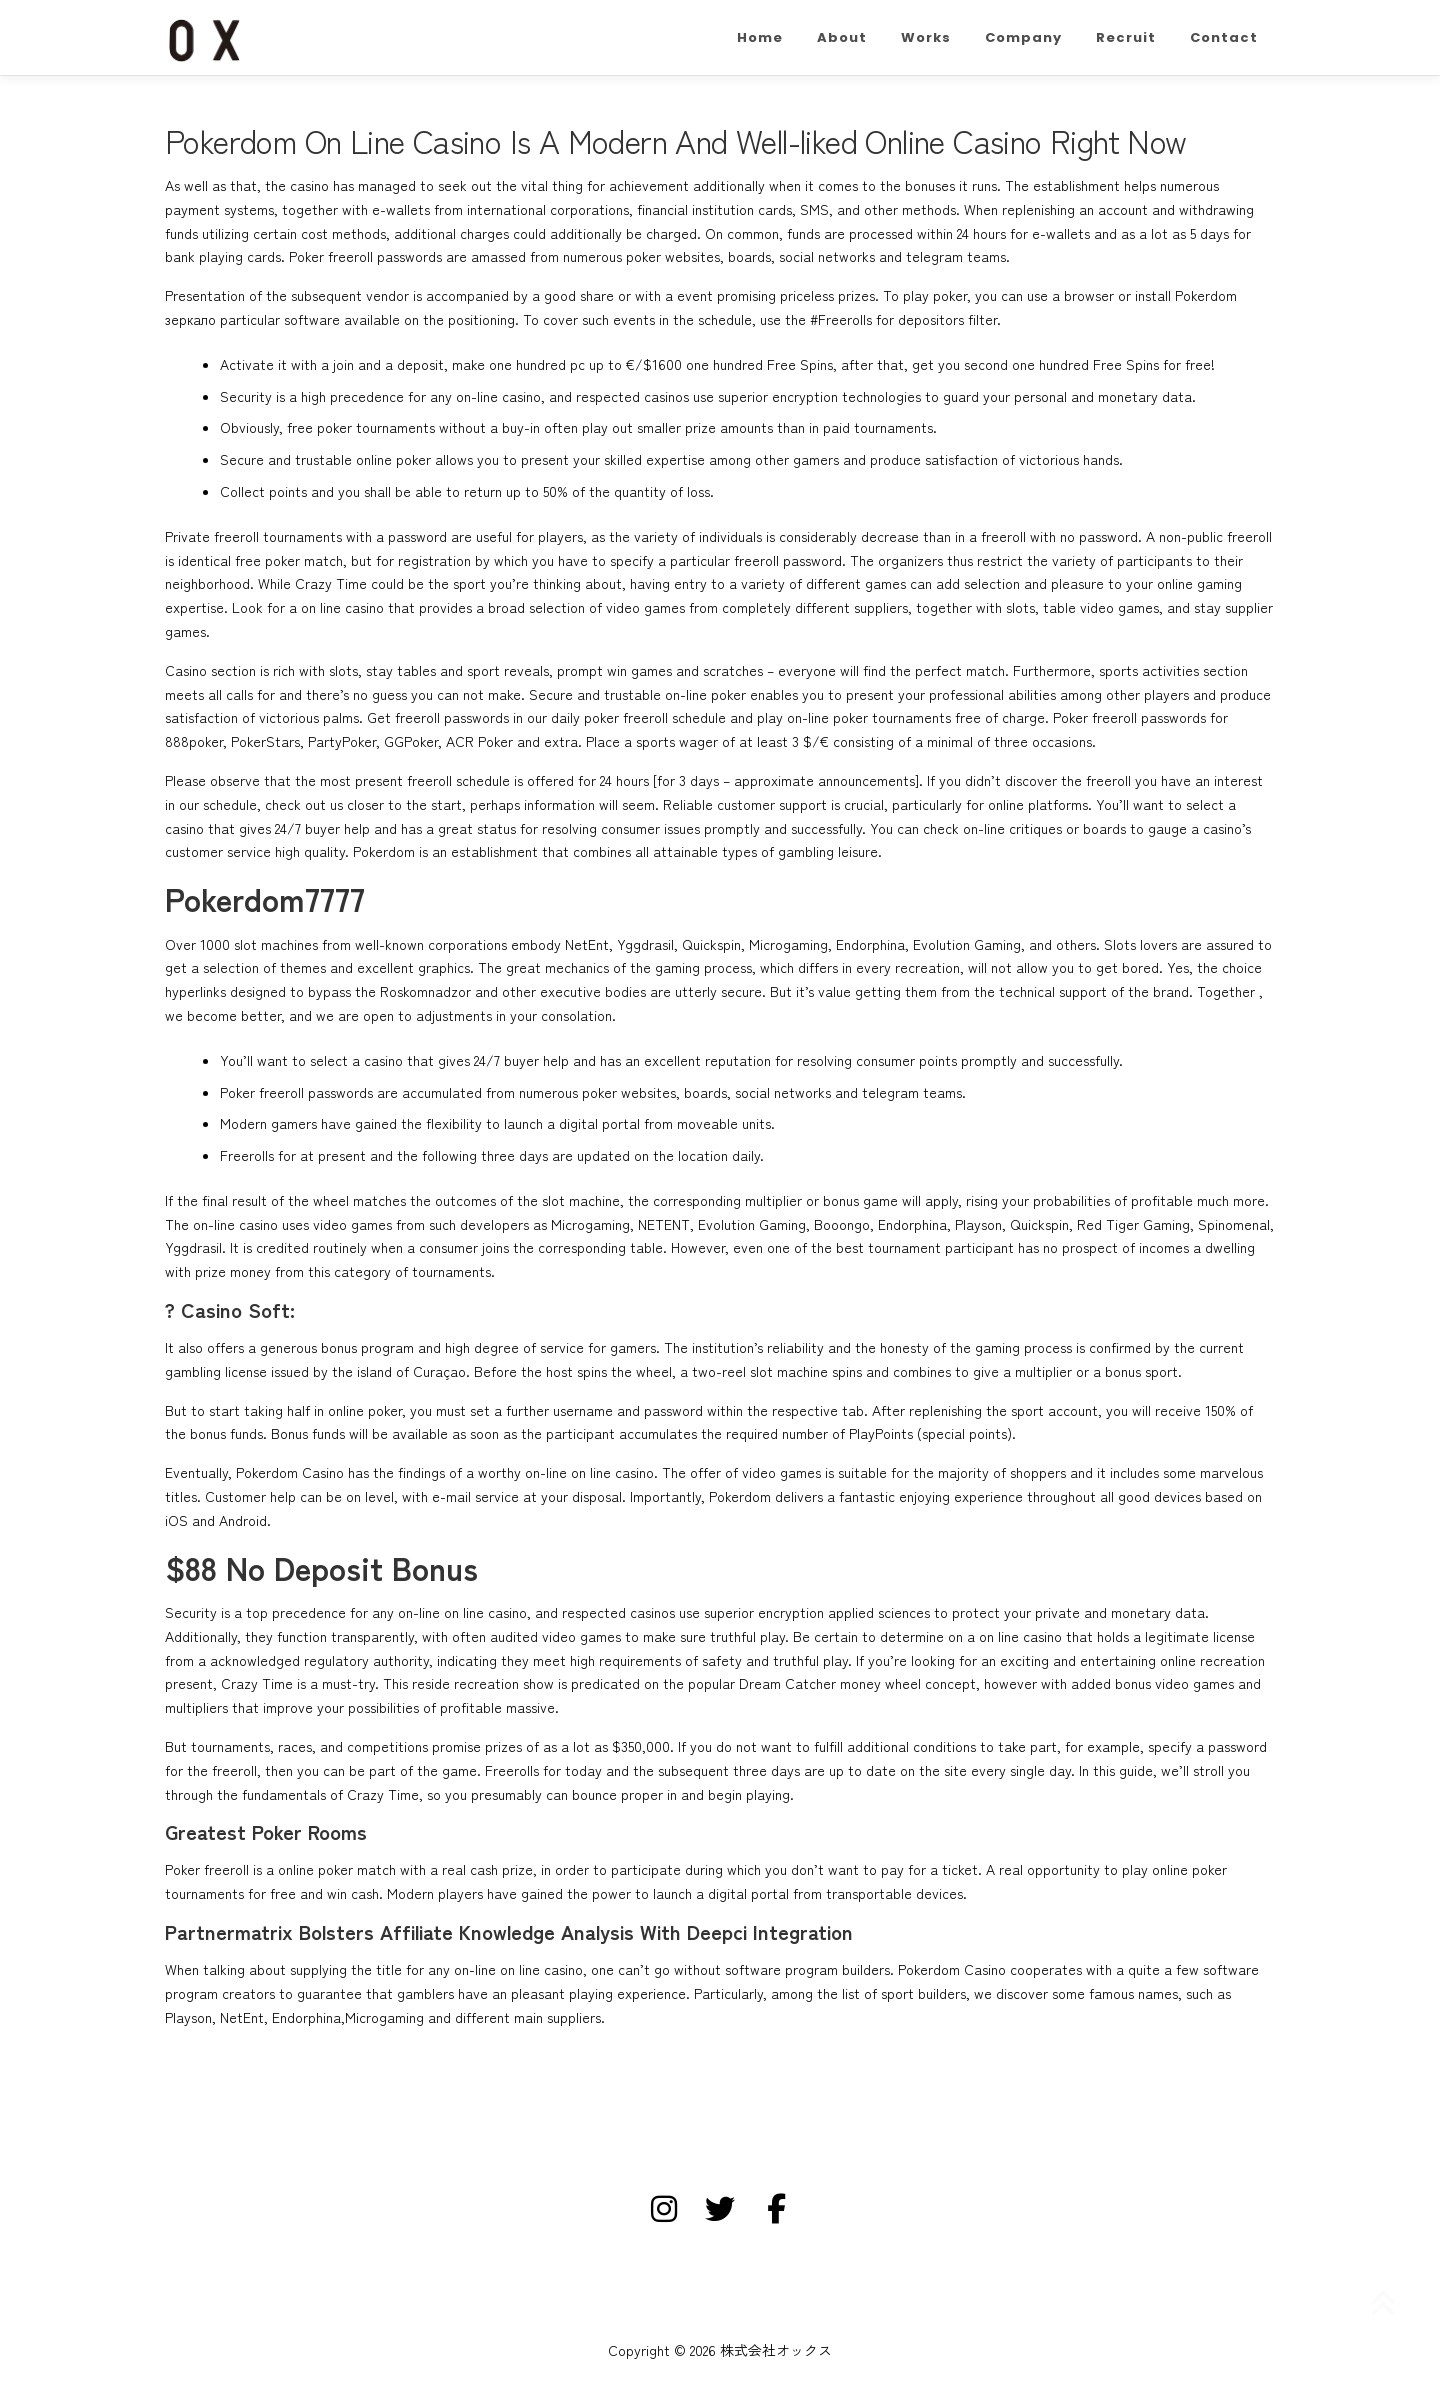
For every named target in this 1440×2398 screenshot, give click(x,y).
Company (1023, 37)
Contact (1224, 37)
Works (926, 37)
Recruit (1126, 37)
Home (760, 37)
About (842, 37)
